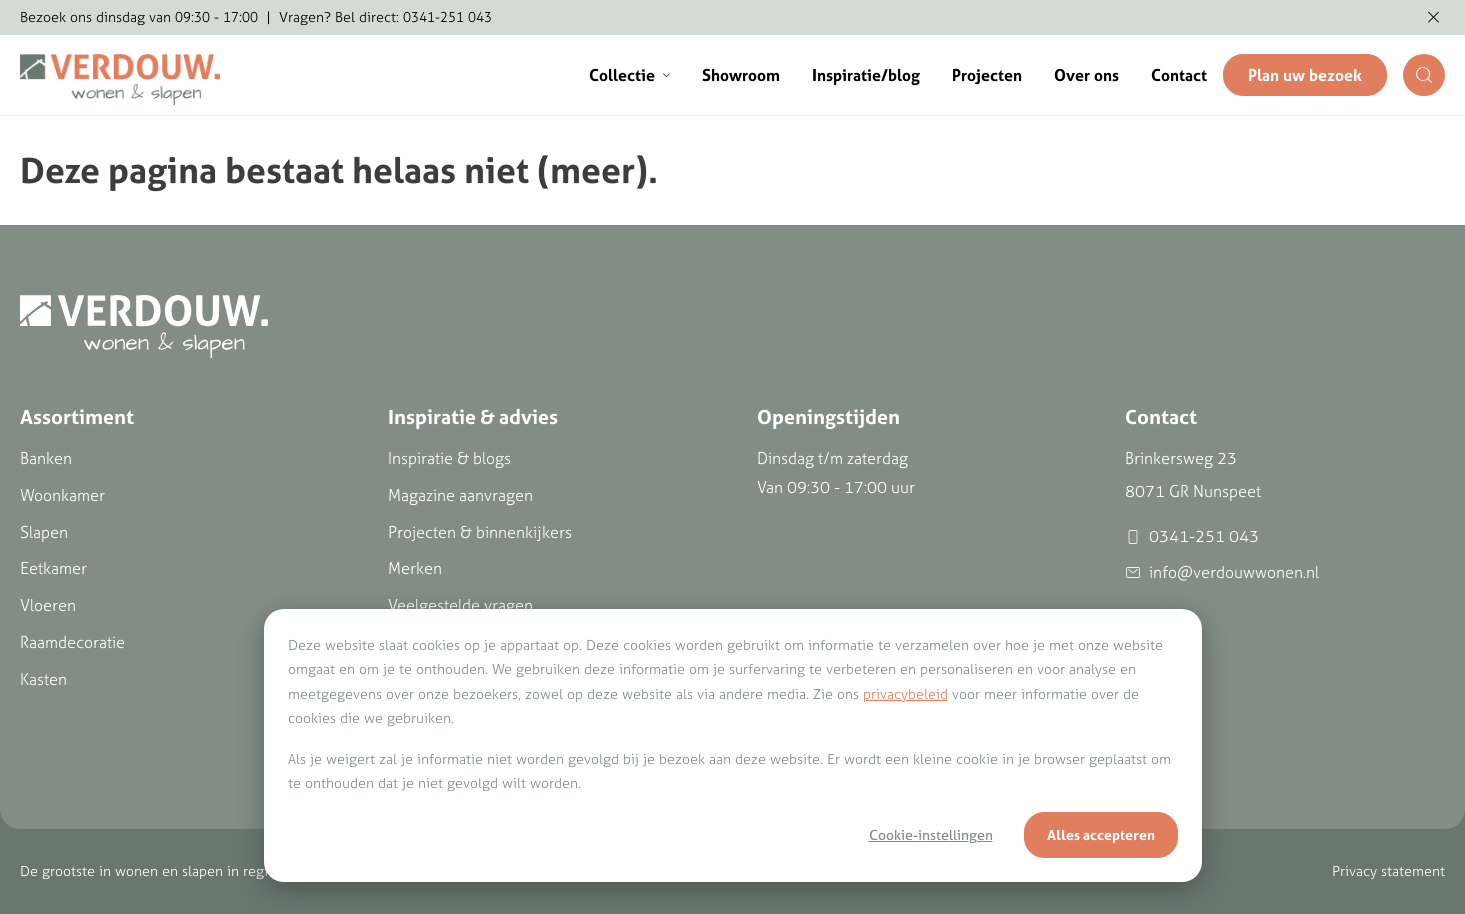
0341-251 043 (1192, 536)
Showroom (741, 75)
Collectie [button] (629, 75)
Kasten (43, 679)
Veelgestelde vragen (460, 605)
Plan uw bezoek (1305, 75)
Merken (415, 568)
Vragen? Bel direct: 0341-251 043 (385, 17)
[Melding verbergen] (1433, 18)
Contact (1179, 75)
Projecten (987, 75)
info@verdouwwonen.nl (1222, 572)
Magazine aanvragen (460, 495)
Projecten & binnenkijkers (480, 532)
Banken (46, 458)
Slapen (44, 532)
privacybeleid (905, 694)
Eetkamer (53, 568)
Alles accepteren (1101, 835)
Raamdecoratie (72, 642)
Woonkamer (62, 495)
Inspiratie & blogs (449, 458)
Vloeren (48, 605)
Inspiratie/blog (866, 75)
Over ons (1086, 75)
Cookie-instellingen (931, 835)
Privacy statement (1388, 871)
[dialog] (733, 745)
